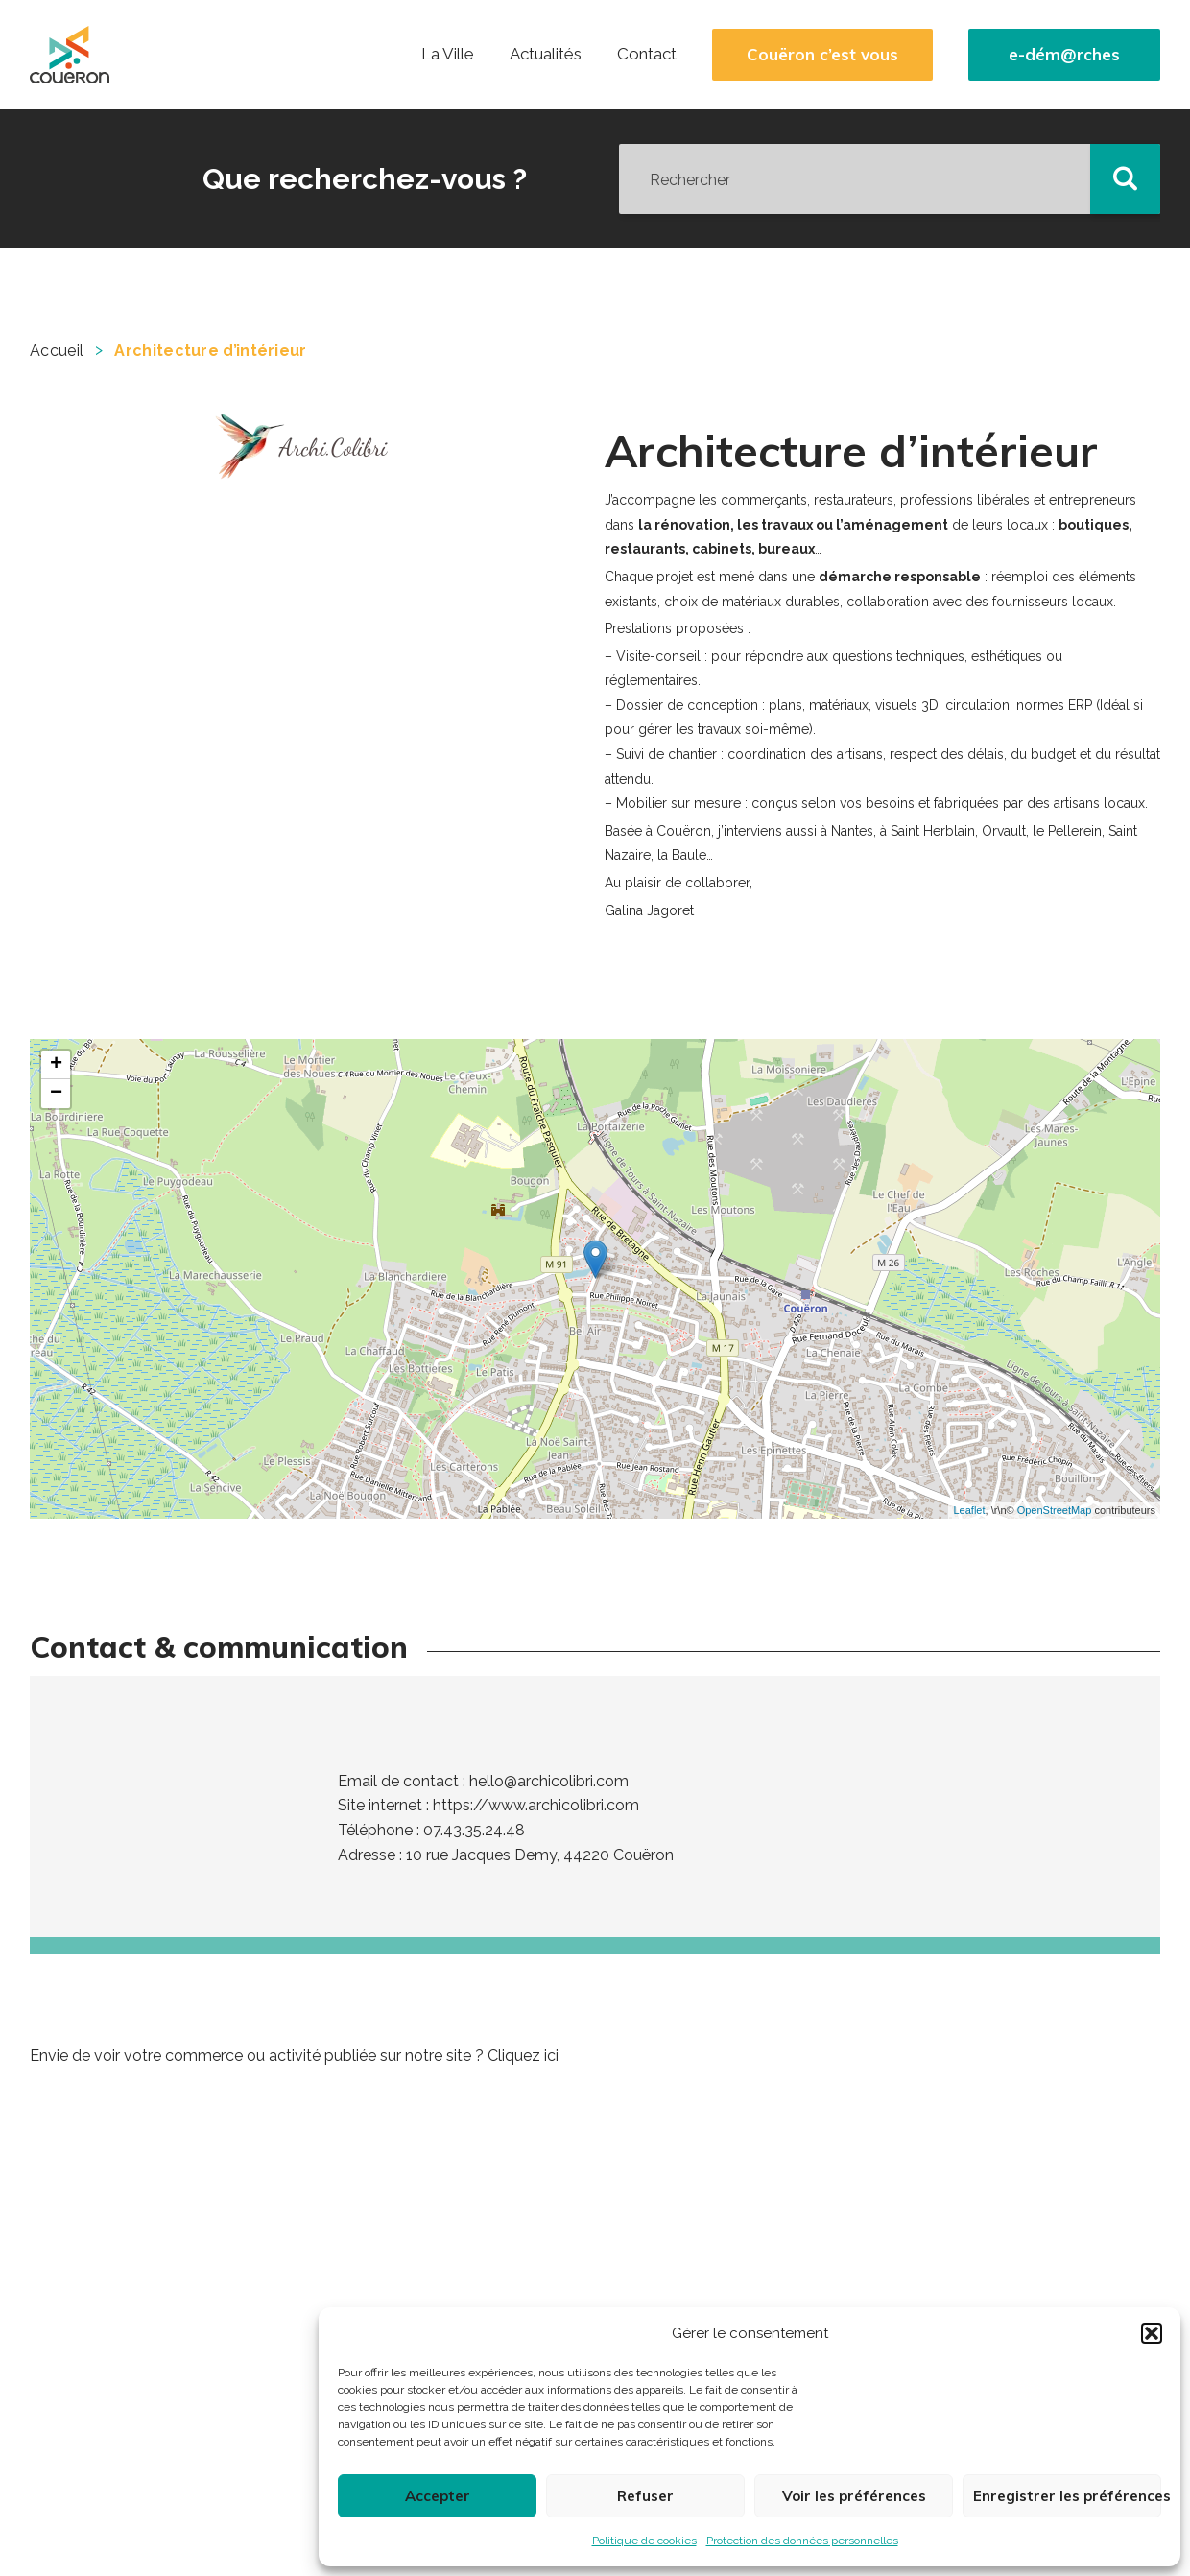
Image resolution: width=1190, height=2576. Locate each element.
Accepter (437, 2496)
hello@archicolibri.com (549, 1781)
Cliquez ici (523, 2055)
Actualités (546, 53)
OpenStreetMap (1054, 1510)
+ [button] (56, 1065)
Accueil (56, 351)
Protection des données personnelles (802, 2540)
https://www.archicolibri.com (536, 1805)
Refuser (645, 2496)
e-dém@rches (1064, 54)
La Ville (447, 53)
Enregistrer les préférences (1067, 2496)
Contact (647, 53)
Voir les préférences (854, 2496)
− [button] (56, 1093)
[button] (1151, 2333)
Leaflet (969, 1510)
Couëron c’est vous (822, 54)
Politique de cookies (644, 2540)
